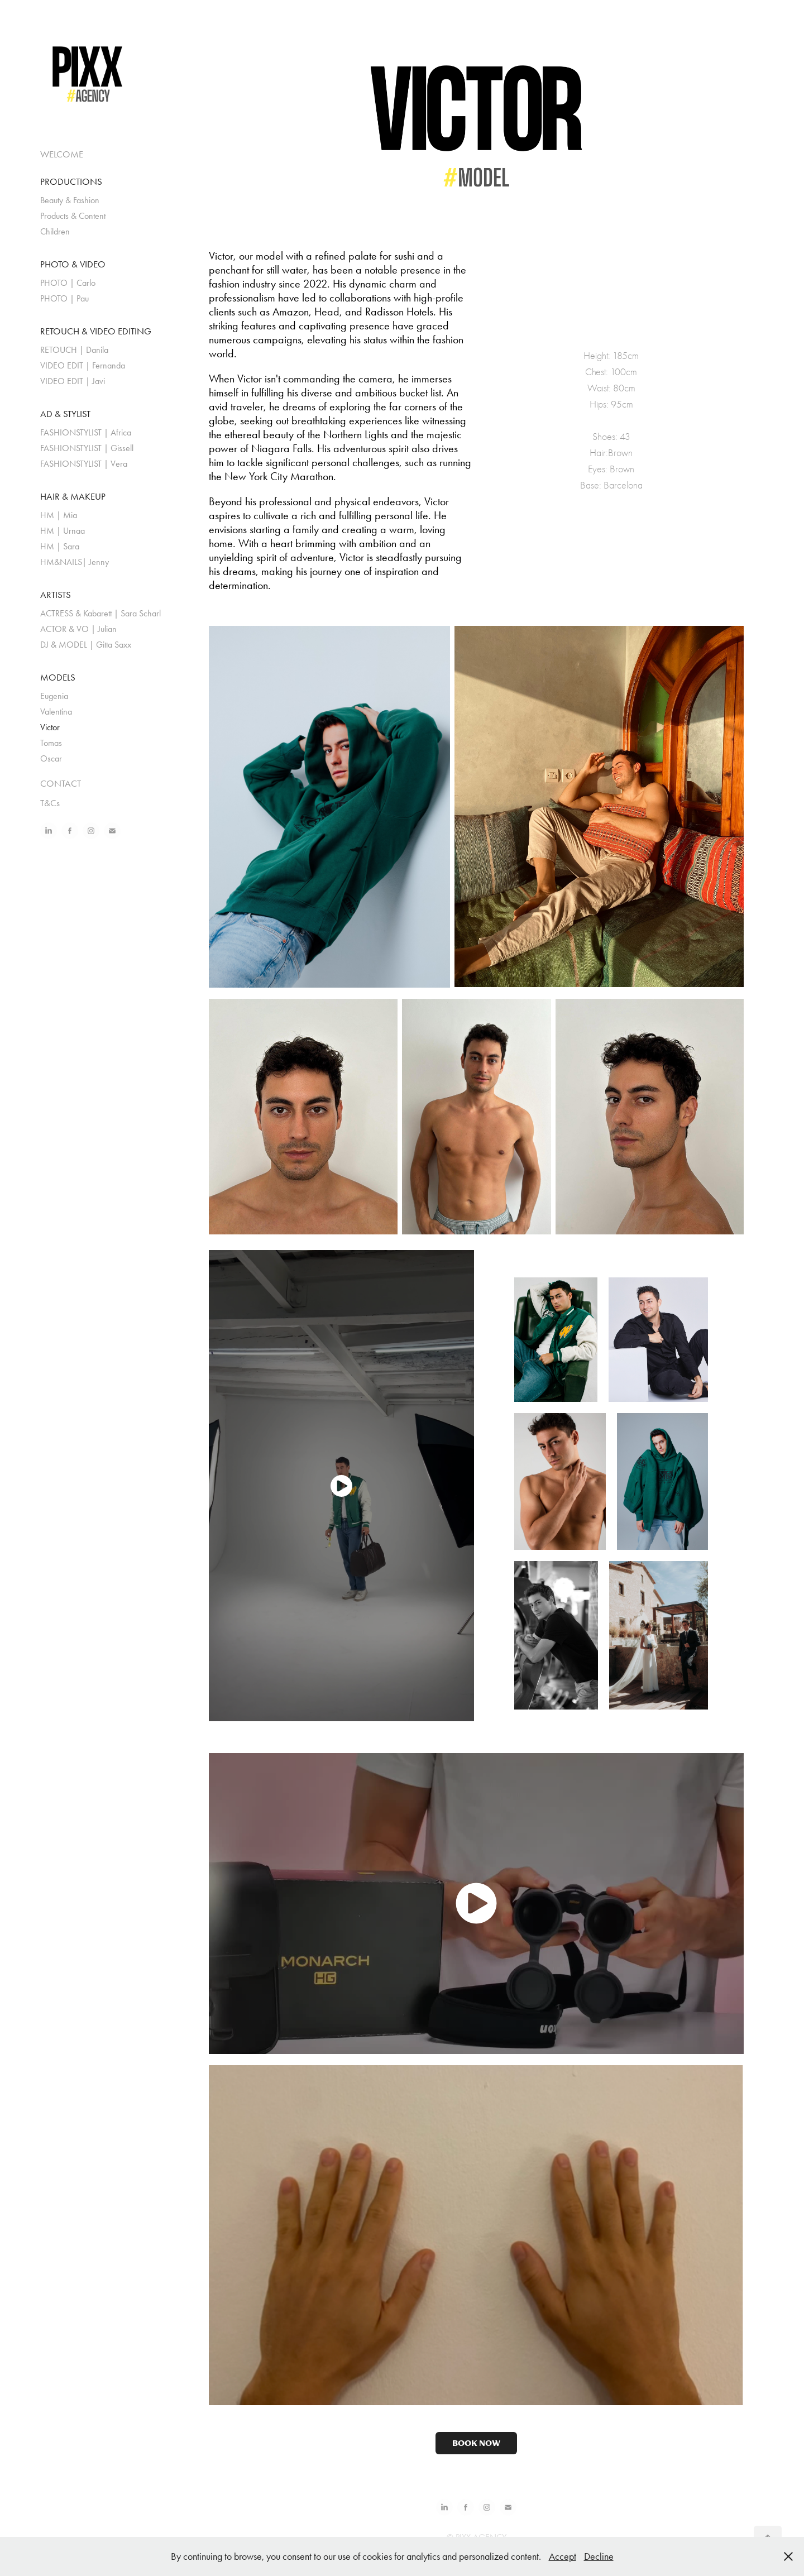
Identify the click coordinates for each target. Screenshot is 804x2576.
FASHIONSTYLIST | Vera (83, 463)
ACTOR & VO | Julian (78, 629)
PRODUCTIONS (71, 181)
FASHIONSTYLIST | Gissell (86, 448)
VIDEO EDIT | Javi (72, 381)
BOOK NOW (476, 2443)
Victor (50, 727)
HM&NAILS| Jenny (74, 562)
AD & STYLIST (65, 413)
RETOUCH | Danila (74, 349)
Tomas (51, 743)
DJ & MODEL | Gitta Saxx (85, 644)
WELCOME (61, 154)
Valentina (56, 711)
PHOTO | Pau (64, 298)
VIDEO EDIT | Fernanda (82, 365)
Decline (599, 2556)
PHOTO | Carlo (67, 282)
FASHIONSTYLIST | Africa (85, 432)
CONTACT (60, 783)
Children (55, 231)
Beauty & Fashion (69, 200)
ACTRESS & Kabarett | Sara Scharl (100, 613)
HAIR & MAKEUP (73, 496)
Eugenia (54, 696)
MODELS (57, 677)
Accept (562, 2556)
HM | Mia (58, 515)
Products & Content (73, 215)
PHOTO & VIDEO (73, 264)
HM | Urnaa (62, 530)
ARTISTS (55, 594)
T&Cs (50, 802)
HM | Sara (59, 546)
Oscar (51, 758)
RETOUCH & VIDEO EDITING (95, 331)
